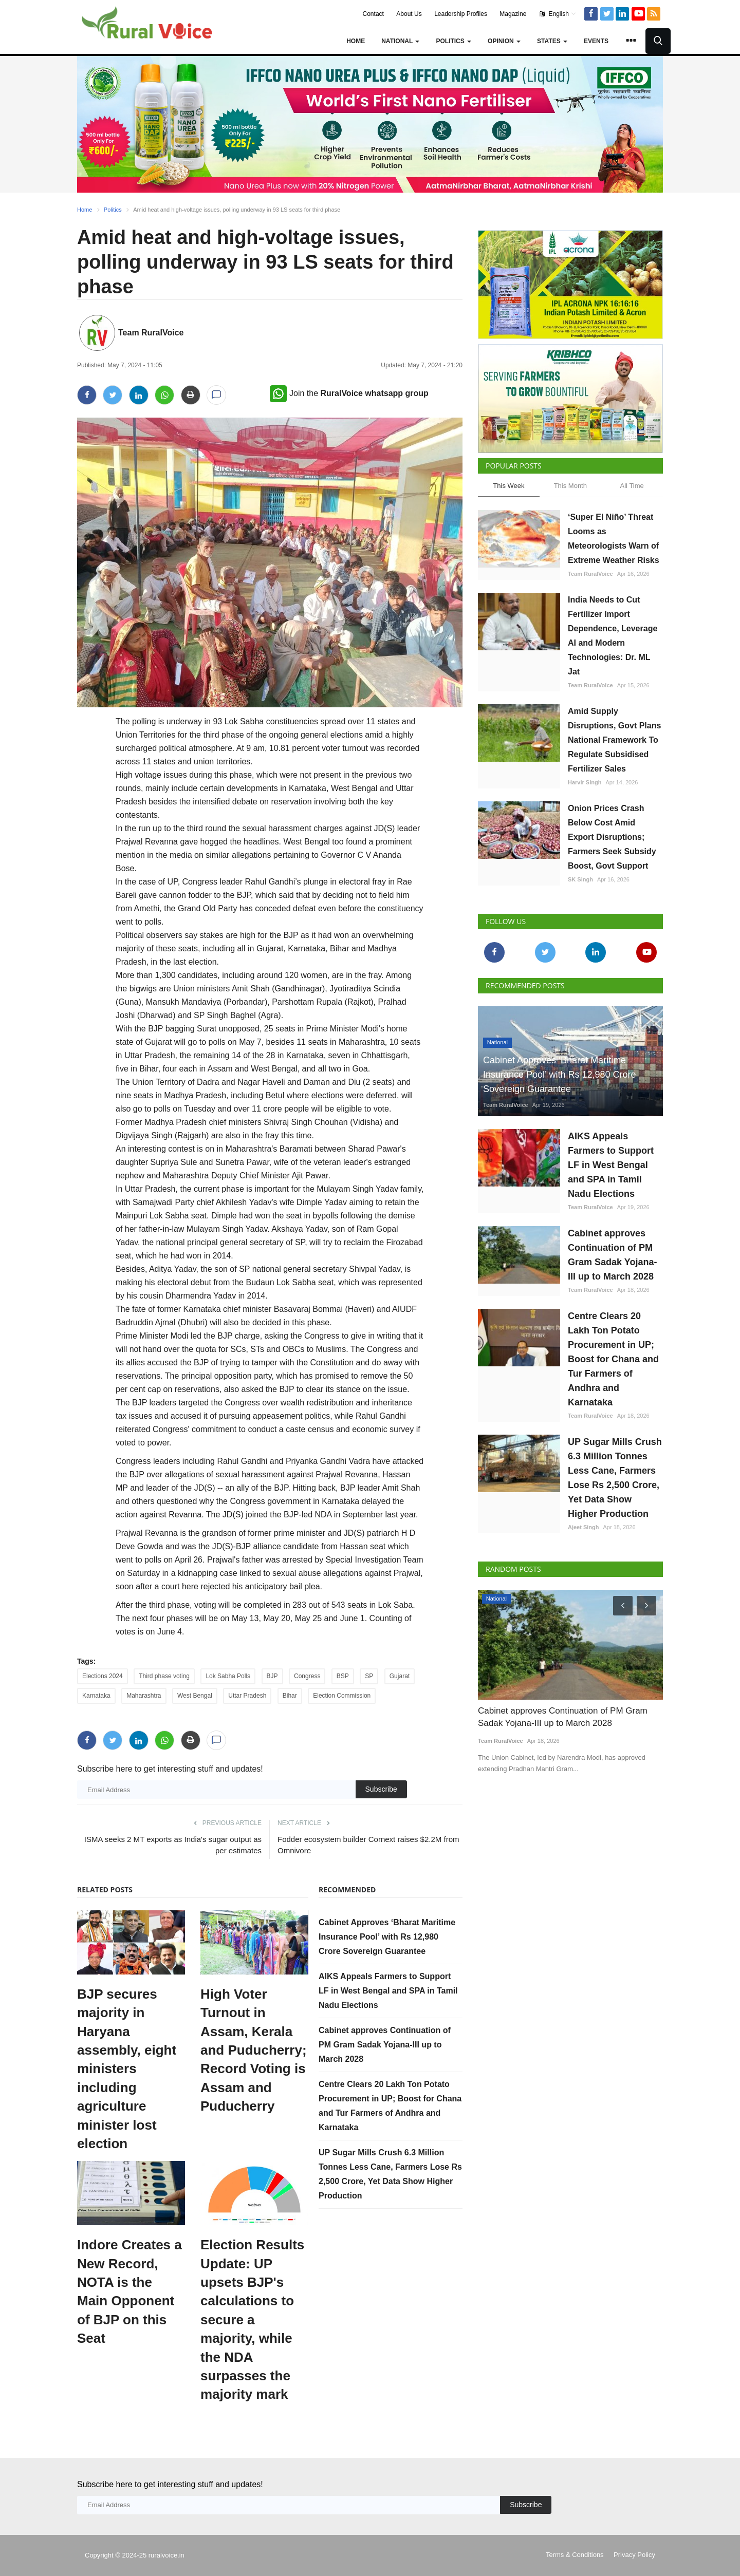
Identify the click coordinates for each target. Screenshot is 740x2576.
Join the (349, 393)
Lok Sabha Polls (228, 1676)
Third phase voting (164, 1676)
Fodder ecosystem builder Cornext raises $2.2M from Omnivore (368, 1845)
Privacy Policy (634, 2555)
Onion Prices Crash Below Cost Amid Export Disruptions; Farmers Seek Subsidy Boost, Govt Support (612, 837)
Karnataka (96, 1695)
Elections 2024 (102, 1676)
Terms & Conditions (575, 2555)
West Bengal (194, 1695)
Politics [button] (453, 41)
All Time (632, 486)
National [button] (400, 41)
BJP (272, 1676)
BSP (343, 1676)
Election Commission (342, 1695)
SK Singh (580, 879)
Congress (307, 1676)
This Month (570, 486)
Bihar (290, 1695)
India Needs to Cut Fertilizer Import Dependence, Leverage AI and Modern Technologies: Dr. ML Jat (612, 635)
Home (355, 41)
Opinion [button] (504, 41)
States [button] (552, 41)
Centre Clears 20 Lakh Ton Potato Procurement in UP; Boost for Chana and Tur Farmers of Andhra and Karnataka (613, 1359)
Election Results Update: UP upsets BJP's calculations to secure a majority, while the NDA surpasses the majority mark (252, 2319)
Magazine (512, 13)
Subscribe (381, 1789)
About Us (408, 13)
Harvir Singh (584, 782)
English (558, 14)
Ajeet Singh (583, 1527)
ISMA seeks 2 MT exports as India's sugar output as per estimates (173, 1845)
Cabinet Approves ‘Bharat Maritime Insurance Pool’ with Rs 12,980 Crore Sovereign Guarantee (387, 1936)
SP (369, 1676)
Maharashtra (143, 1695)
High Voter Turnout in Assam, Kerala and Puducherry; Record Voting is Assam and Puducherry (253, 2050)
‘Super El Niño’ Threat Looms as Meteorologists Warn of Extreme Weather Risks (613, 539)
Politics (113, 209)
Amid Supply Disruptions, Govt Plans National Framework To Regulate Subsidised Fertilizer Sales (614, 740)
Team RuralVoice (150, 332)
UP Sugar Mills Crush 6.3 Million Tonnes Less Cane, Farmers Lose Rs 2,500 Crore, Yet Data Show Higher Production (615, 1478)
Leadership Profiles (460, 13)
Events (596, 41)
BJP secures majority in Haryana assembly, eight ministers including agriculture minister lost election (126, 2068)
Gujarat (400, 1676)
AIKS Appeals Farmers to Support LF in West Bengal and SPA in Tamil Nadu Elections (388, 1990)
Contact (373, 13)
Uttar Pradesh (247, 1695)
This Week (508, 486)
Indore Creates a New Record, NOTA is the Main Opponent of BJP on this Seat (129, 2291)
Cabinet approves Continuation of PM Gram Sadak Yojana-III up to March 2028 (385, 2044)
